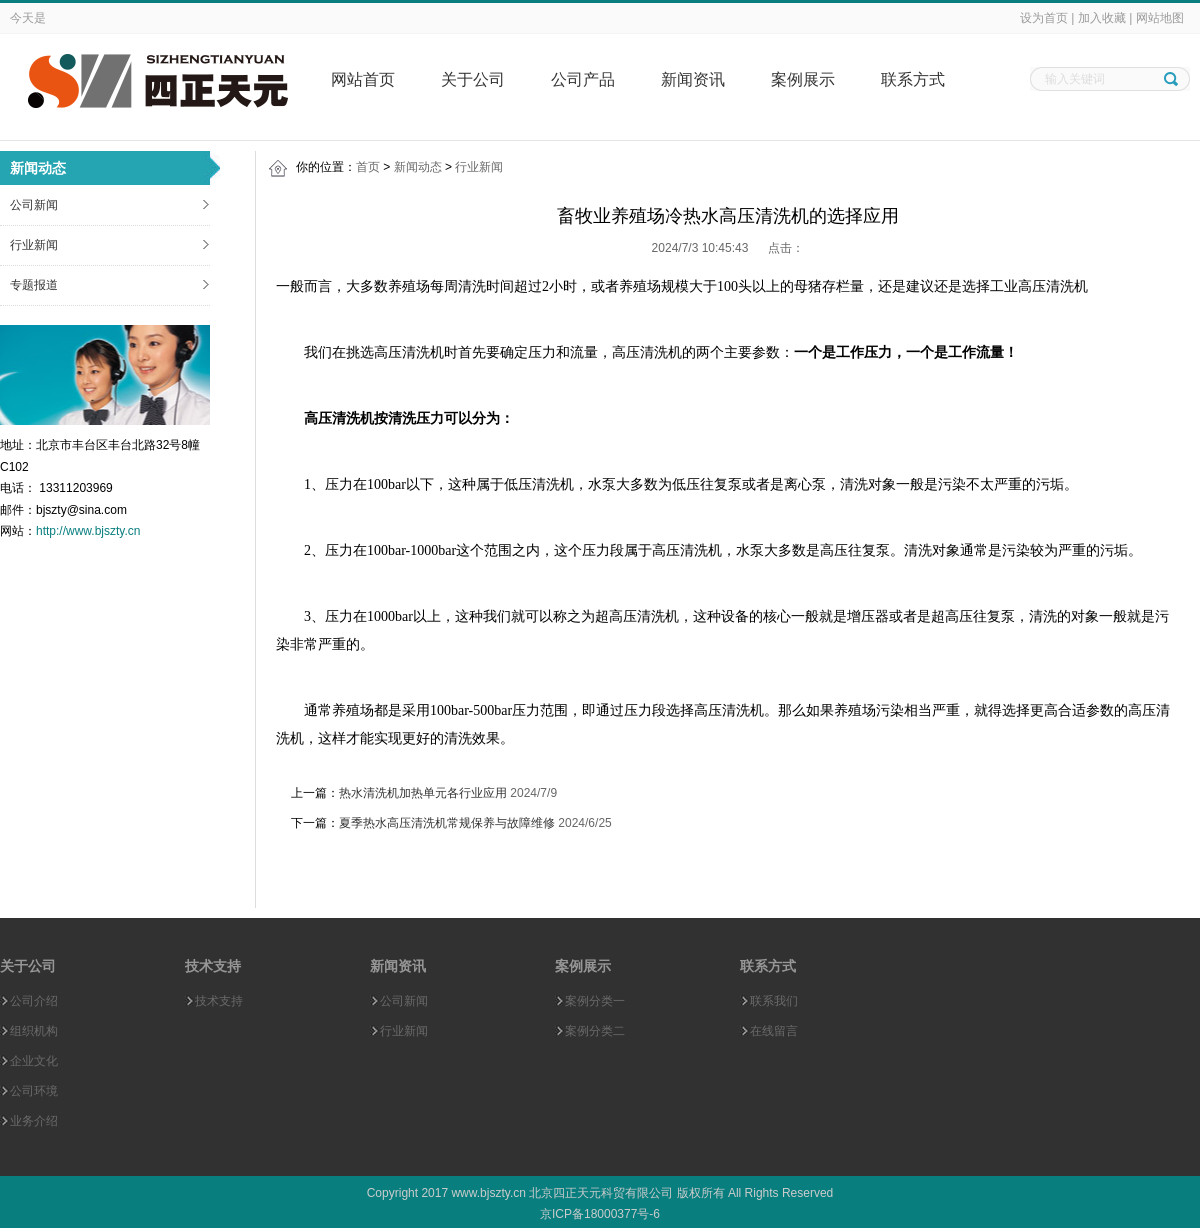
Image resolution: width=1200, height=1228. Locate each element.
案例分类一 (595, 1001)
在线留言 (774, 1031)
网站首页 (363, 79)
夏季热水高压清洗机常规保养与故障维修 (447, 823)
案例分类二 (595, 1031)
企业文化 (34, 1061)
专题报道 (34, 285)
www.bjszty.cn (488, 1193)
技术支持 (219, 1001)
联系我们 (774, 1001)
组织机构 (34, 1031)
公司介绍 (34, 1001)
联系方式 (913, 79)
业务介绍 (34, 1121)
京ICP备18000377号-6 (600, 1214)
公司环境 (34, 1091)
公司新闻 (34, 205)
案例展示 (803, 79)
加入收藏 (1102, 18)
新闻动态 (418, 167)
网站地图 (1160, 18)
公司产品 (583, 79)
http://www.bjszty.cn (88, 531)
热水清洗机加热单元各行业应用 (423, 793)
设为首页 (1044, 18)
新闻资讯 (693, 79)
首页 (368, 167)
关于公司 (473, 79)
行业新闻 (34, 245)
